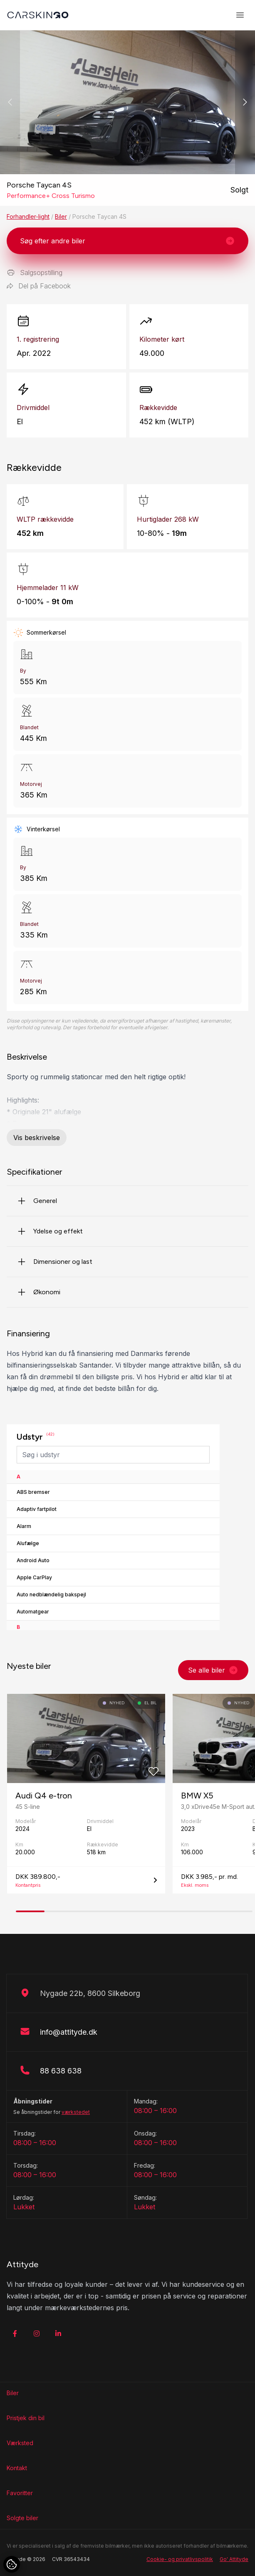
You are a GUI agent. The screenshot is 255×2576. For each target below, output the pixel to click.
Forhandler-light (28, 216)
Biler (61, 216)
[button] (245, 102)
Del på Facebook (39, 286)
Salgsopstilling (34, 272)
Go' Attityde (234, 2559)
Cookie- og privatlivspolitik (179, 2559)
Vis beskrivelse (36, 1137)
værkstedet (76, 2112)
